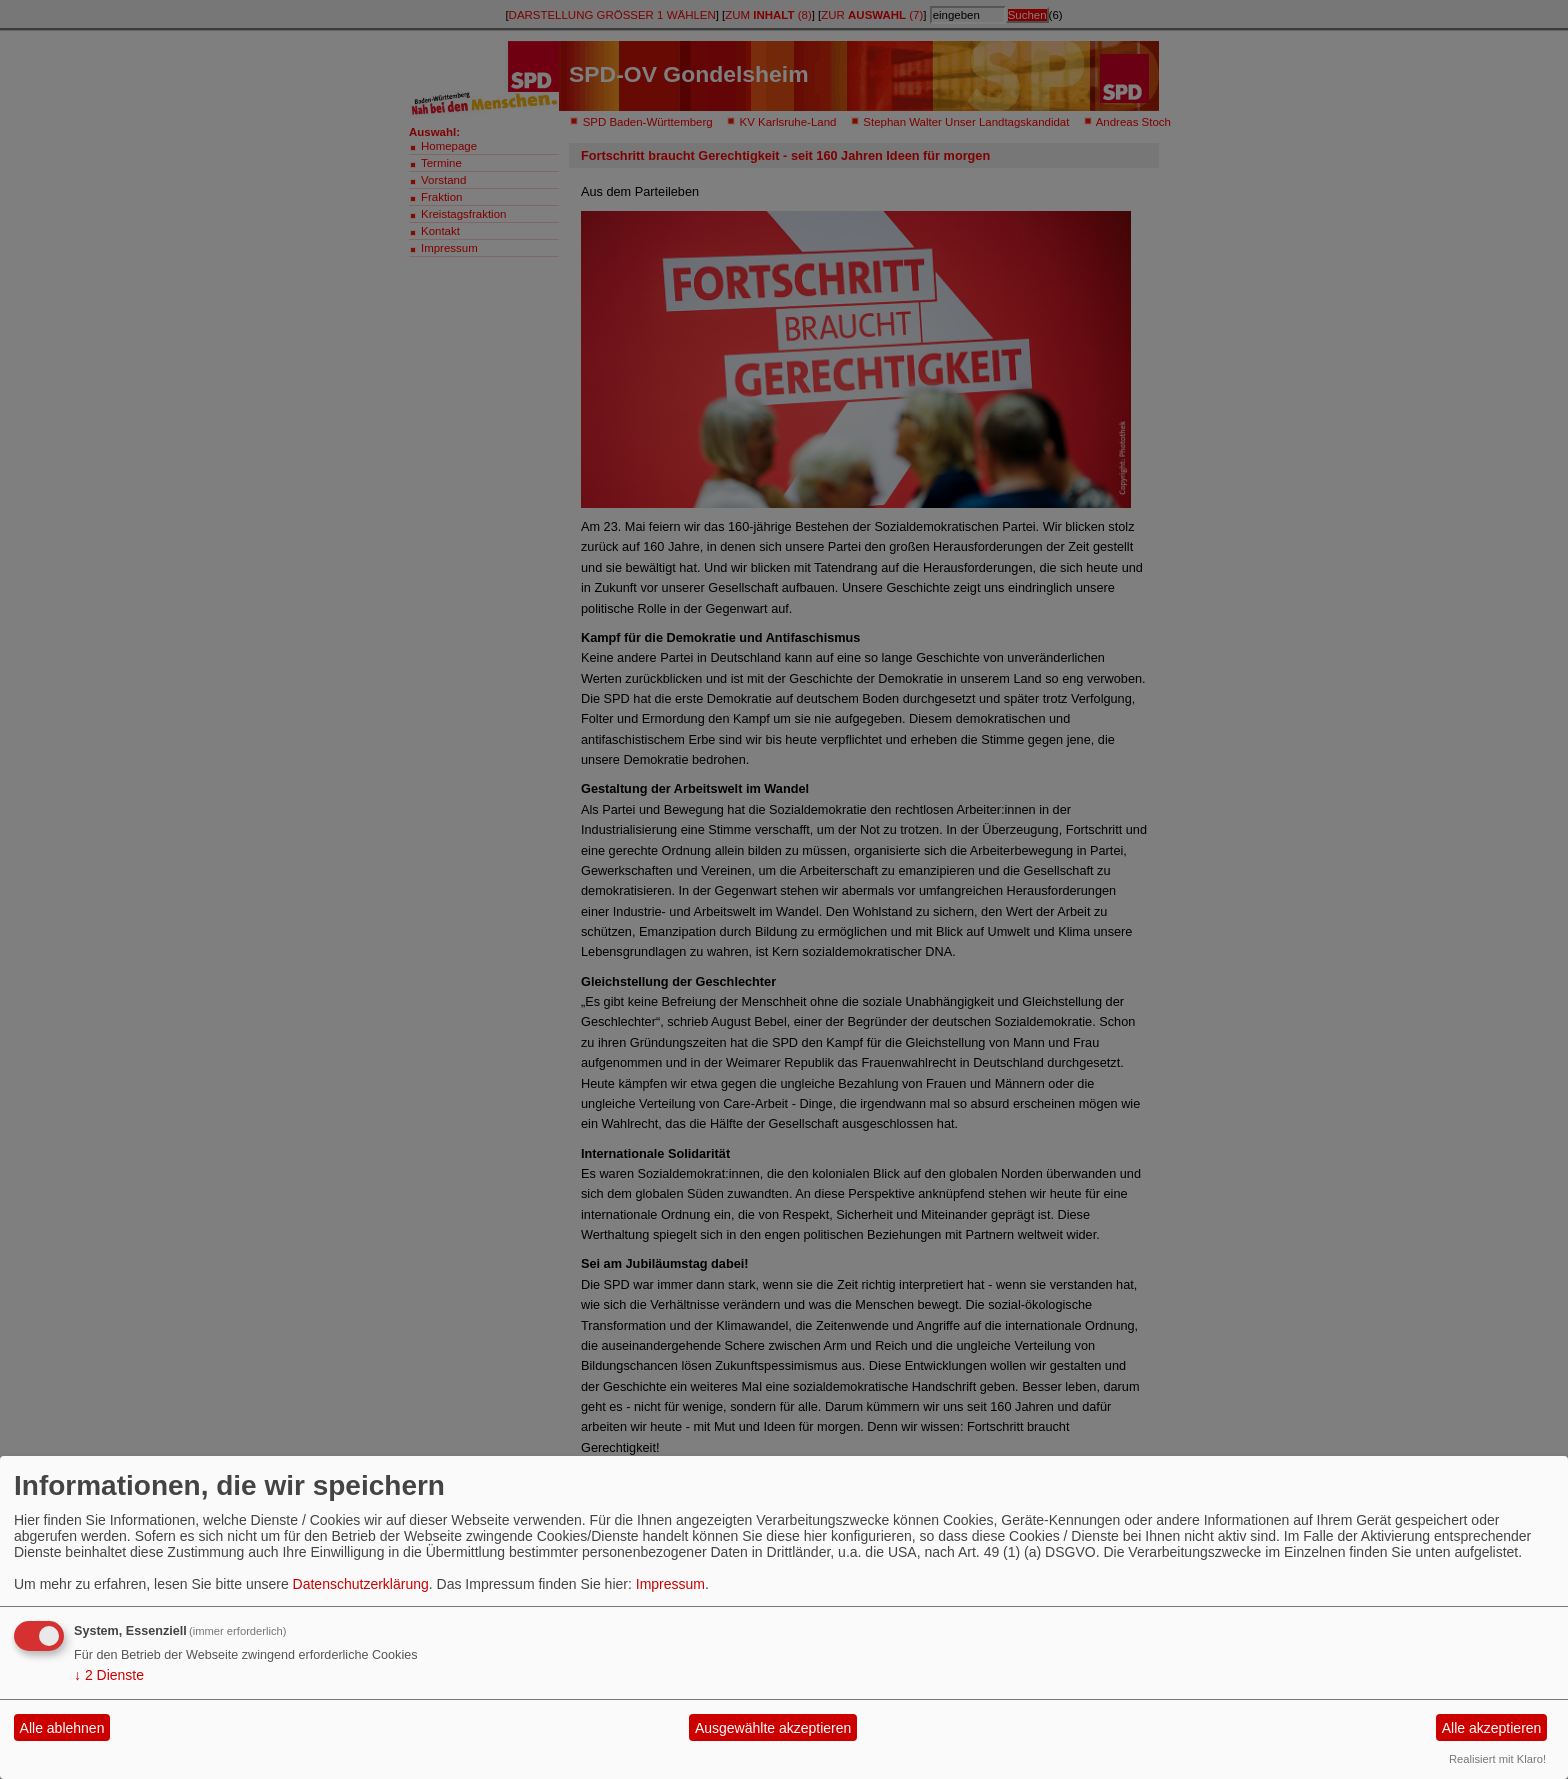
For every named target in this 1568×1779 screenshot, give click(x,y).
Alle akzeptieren (1492, 1728)
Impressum (670, 1584)
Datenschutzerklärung (361, 1584)
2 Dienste (109, 1675)
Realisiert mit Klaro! (1497, 1759)
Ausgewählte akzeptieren (773, 1728)
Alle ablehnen (62, 1728)
